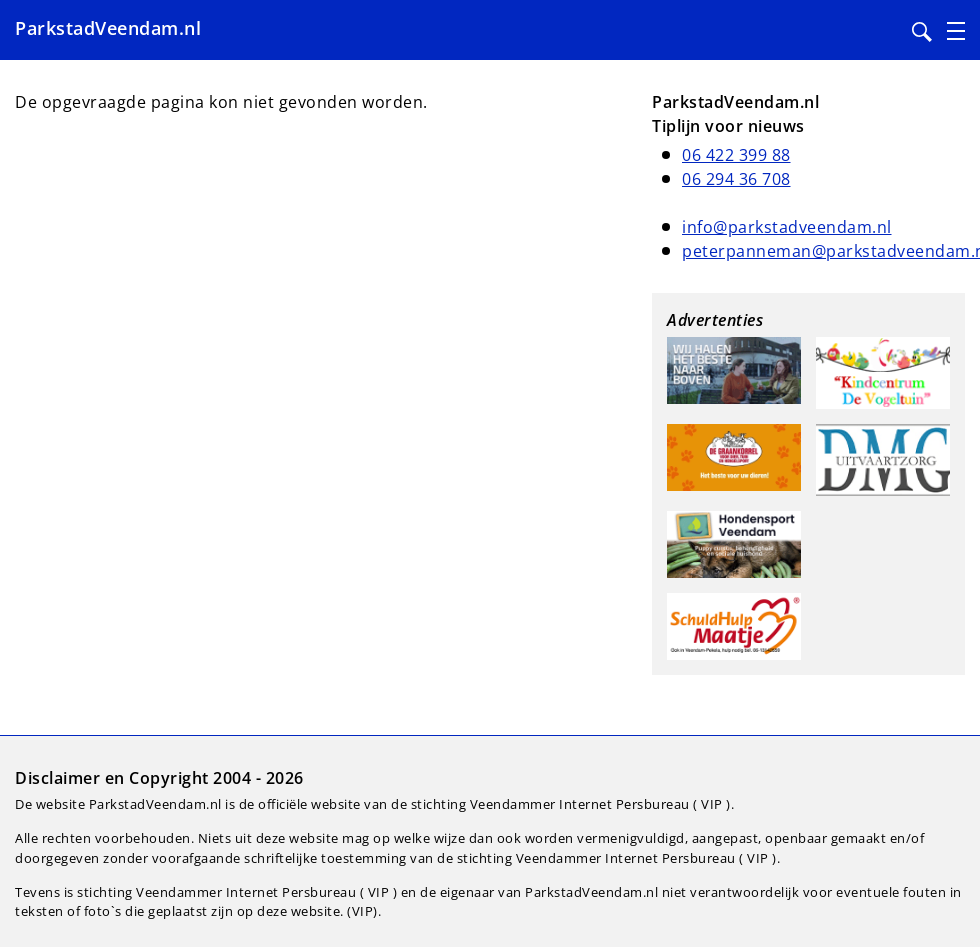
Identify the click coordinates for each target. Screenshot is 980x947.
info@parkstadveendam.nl (787, 227)
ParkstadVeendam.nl (108, 28)
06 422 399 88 (736, 155)
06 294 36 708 (736, 179)
